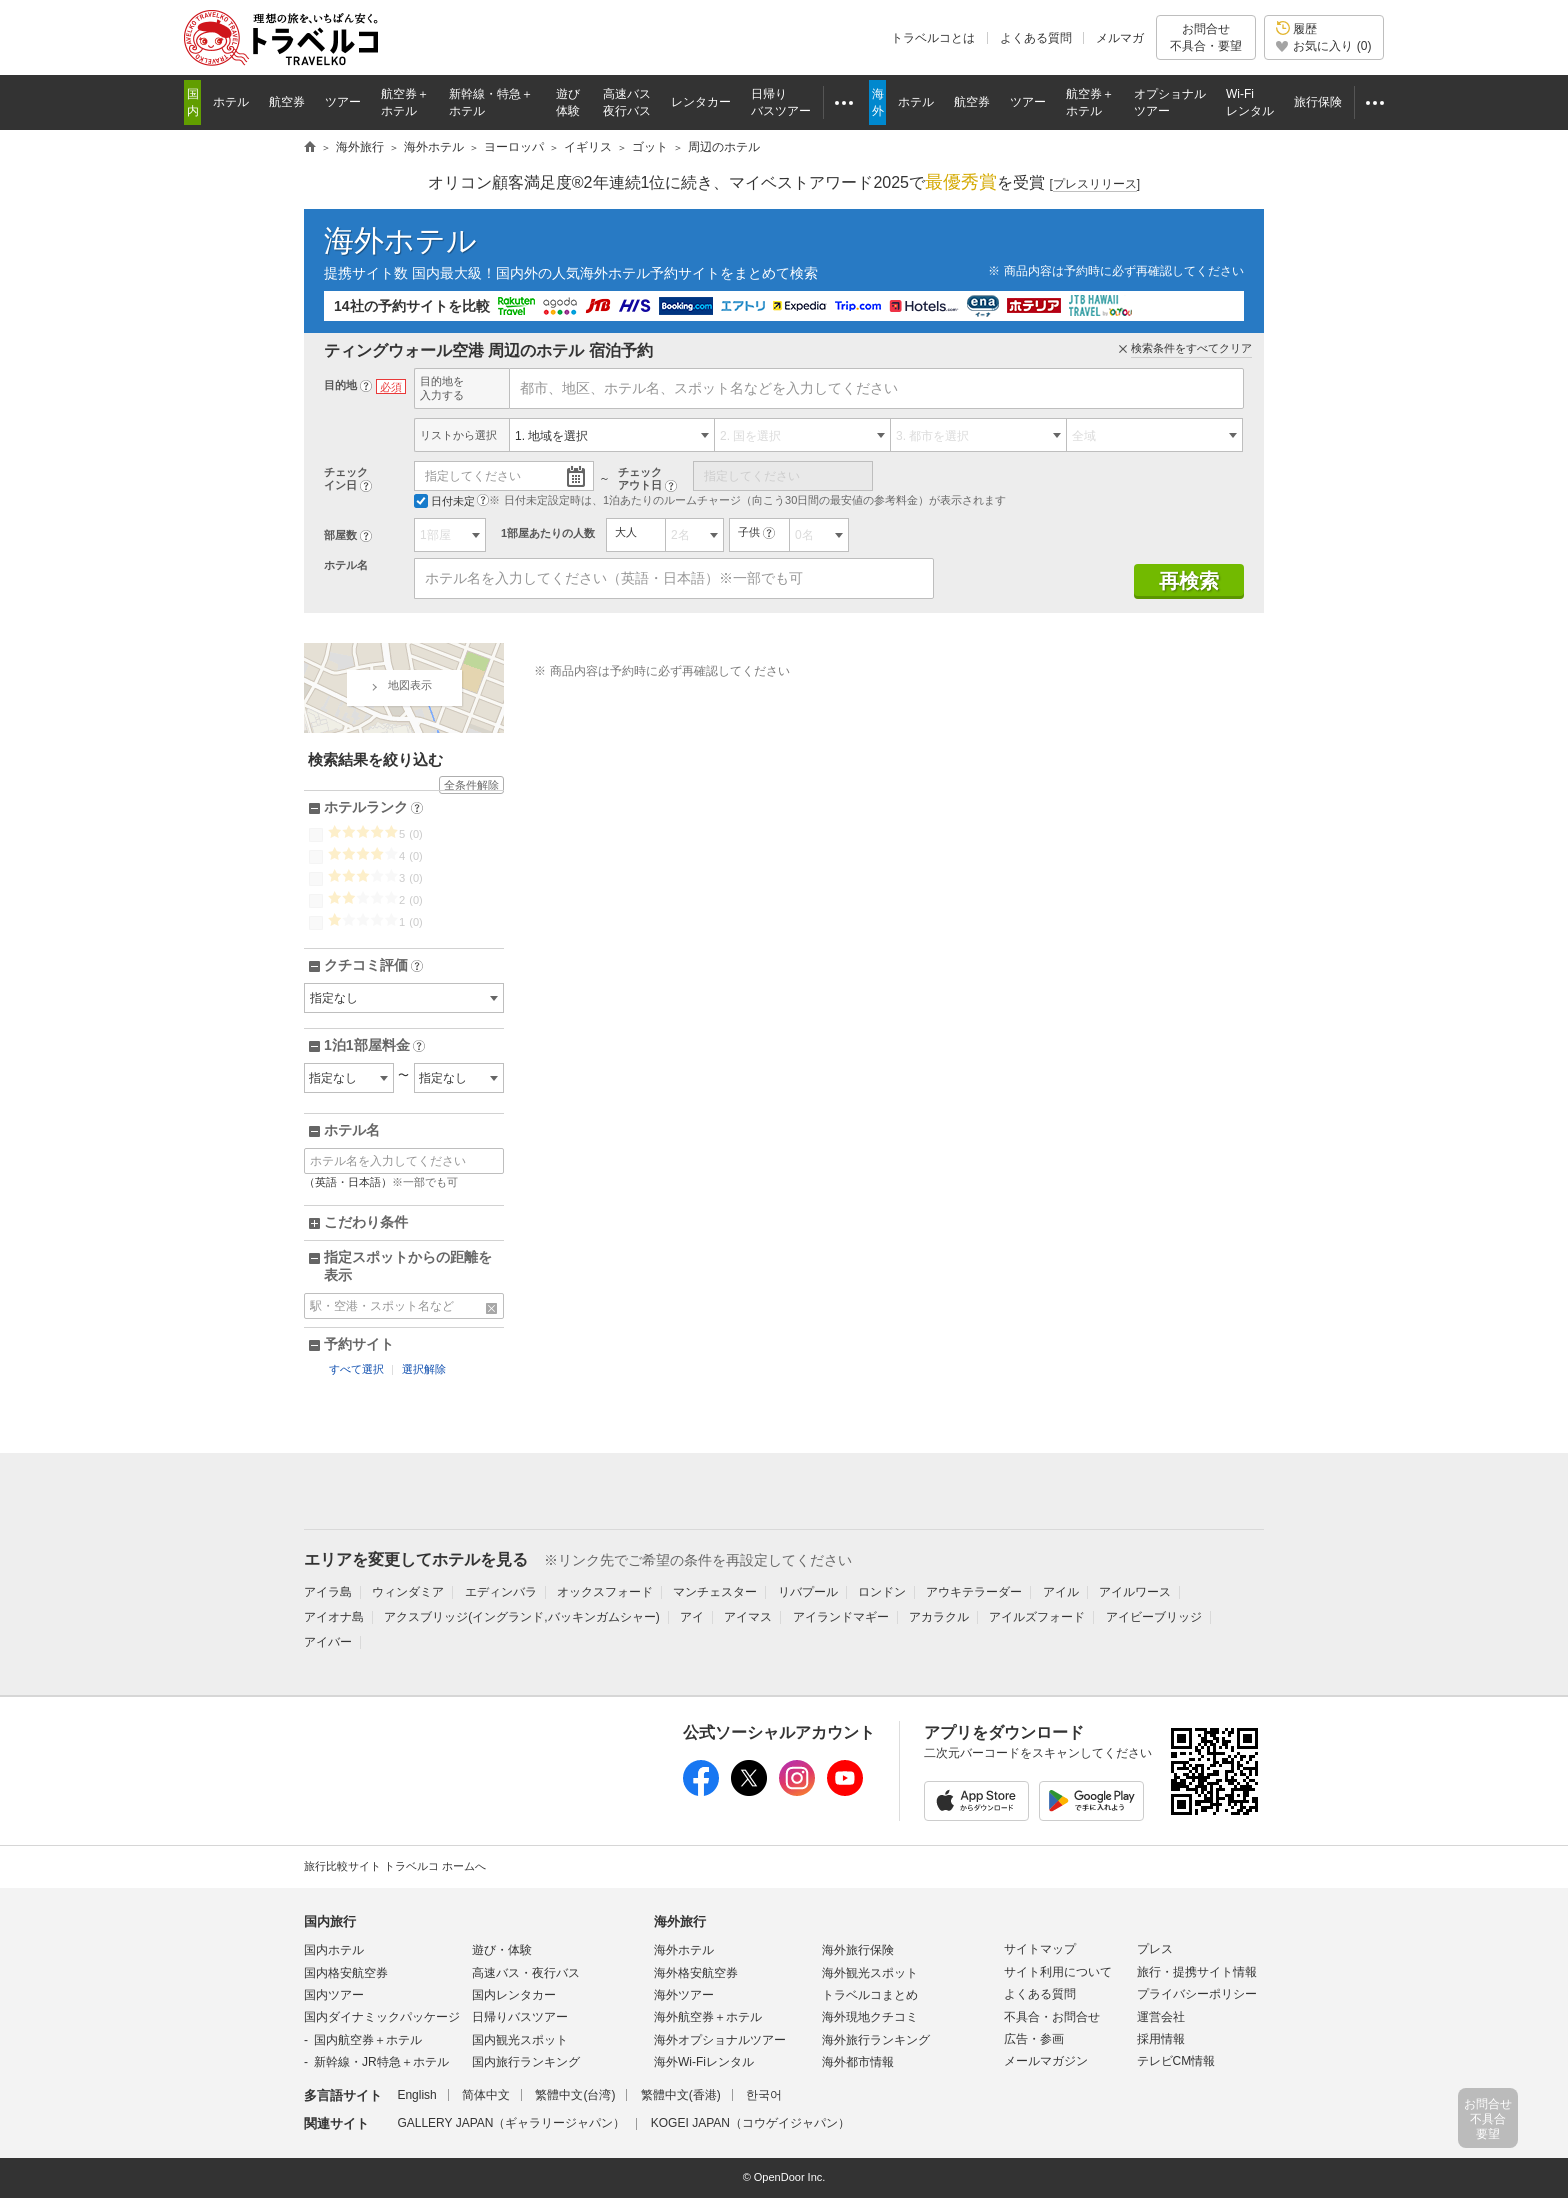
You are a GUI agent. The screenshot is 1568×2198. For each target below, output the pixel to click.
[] (1094, 184)
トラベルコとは (933, 38)
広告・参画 (1034, 2039)
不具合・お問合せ (1052, 2017)
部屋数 (340, 535)
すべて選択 (356, 1369)
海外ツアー (684, 1995)
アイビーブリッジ (1154, 1617)
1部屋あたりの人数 (548, 533)
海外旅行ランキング (876, 2040)
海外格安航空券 (696, 1973)
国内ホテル (334, 1950)
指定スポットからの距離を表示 (408, 1266)
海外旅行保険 (858, 1950)
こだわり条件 (366, 1222)
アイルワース (1135, 1592)
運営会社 (1161, 2017)
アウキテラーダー (974, 1592)
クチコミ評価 (373, 966)
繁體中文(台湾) (575, 2095)
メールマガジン (1046, 2061)
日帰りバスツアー (520, 2017)
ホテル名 (346, 565)
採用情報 (1161, 2039)
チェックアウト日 (640, 478)
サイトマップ (1040, 1949)
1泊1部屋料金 (374, 1046)
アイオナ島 (334, 1617)
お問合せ (1206, 37)
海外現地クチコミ (870, 2017)
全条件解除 (471, 785)
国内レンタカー (514, 1995)
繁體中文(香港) (681, 2095)
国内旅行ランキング (526, 2062)
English (416, 2095)
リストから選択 (458, 435)
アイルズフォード (1037, 1617)
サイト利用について (1058, 1972)
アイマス (748, 1617)
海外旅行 (680, 1921)
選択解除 (424, 1369)
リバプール (808, 1592)
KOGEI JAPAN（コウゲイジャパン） (750, 2123)
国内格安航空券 (346, 1973)
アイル (1061, 1592)
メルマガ (1120, 38)
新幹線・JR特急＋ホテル (381, 2062)
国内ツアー (334, 1995)
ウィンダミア (408, 1592)
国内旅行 (330, 1921)
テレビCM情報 (1176, 2061)
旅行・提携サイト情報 (1197, 1972)
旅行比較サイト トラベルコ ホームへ (395, 1866)
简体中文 (486, 2095)
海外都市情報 (858, 2062)
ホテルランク (373, 808)
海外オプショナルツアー (720, 2040)
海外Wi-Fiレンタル (704, 2062)
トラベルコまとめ (870, 1995)
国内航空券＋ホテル (368, 2040)
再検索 (1189, 581)
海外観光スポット (870, 1973)
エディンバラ (501, 1592)
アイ (692, 1617)
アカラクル (939, 1617)
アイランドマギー (841, 1617)
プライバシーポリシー (1197, 1994)
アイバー (328, 1642)
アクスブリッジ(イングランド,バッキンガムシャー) (521, 1617)
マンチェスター (715, 1592)
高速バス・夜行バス (526, 1973)
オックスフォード (605, 1592)
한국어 (764, 2095)
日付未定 (444, 501)
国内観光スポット (520, 2040)
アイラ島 (328, 1592)
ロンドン (882, 1592)
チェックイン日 (346, 478)
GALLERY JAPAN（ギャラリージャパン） (511, 2123)
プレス (1155, 1949)
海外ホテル (400, 240)
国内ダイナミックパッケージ (382, 2017)
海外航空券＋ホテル (708, 2017)
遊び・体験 (502, 1950)
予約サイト (359, 1344)
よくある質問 (1036, 38)
